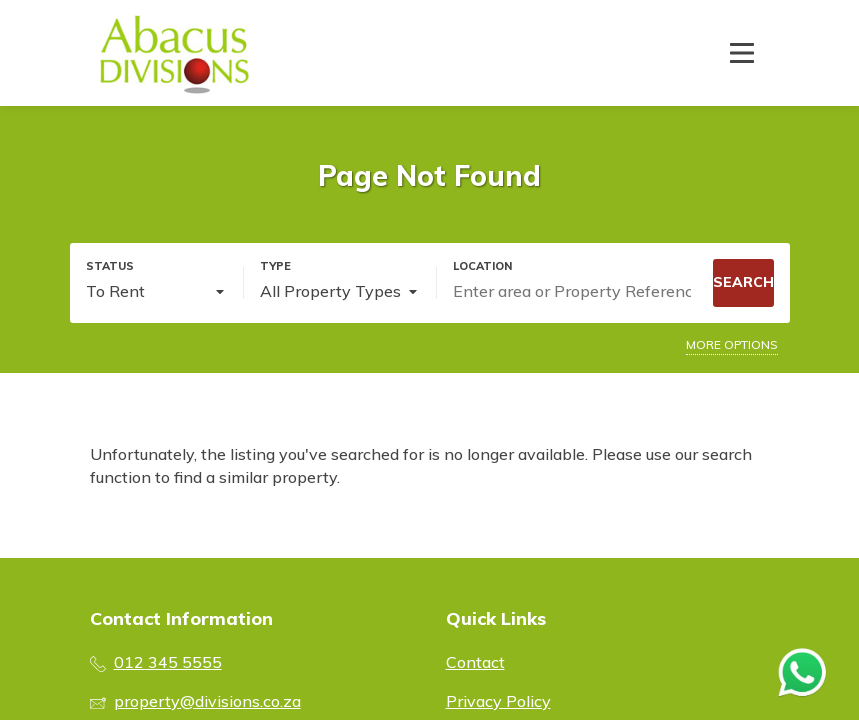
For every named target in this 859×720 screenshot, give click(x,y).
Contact (475, 662)
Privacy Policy (498, 701)
